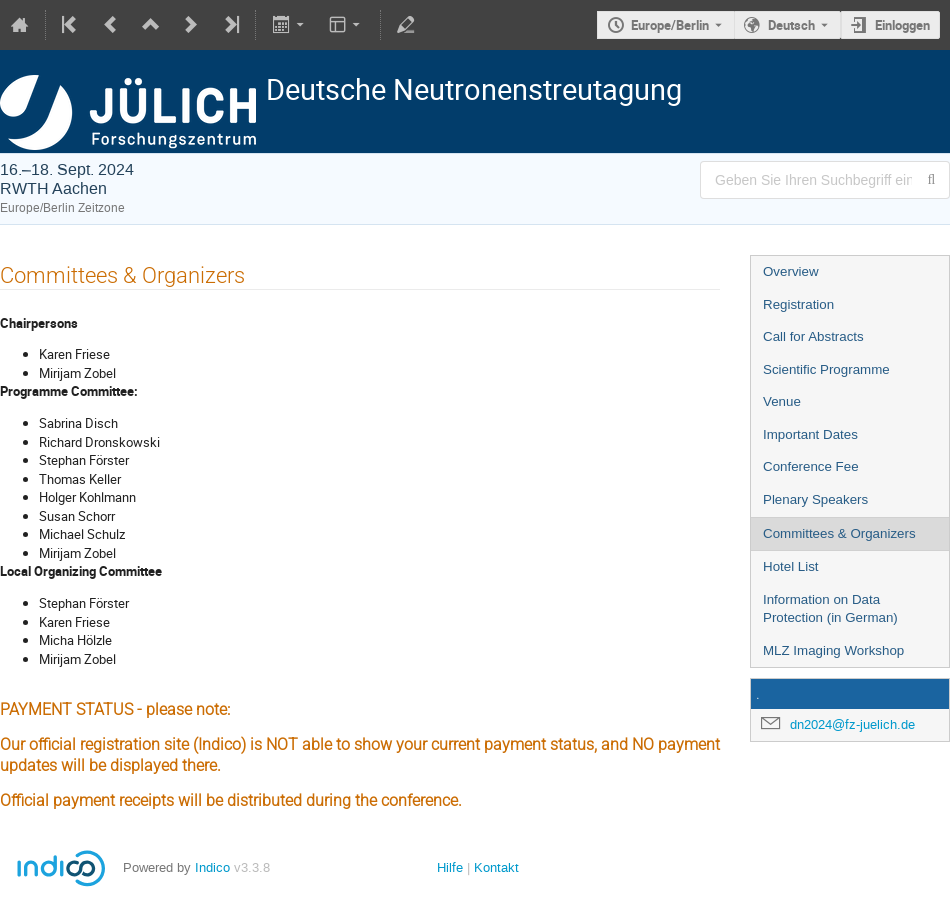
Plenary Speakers (815, 499)
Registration (798, 304)
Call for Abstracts (813, 336)
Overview (791, 271)
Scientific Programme (826, 369)
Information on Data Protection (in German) (830, 609)
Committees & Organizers (839, 533)
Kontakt (496, 867)
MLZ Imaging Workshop (833, 650)
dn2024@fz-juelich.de (852, 724)
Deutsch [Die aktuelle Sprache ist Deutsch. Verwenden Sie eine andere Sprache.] (791, 25)
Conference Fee (811, 466)
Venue (782, 401)
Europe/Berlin (670, 25)
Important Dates (810, 434)
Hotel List (791, 566)
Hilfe (450, 867)
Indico (212, 867)
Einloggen (902, 25)
